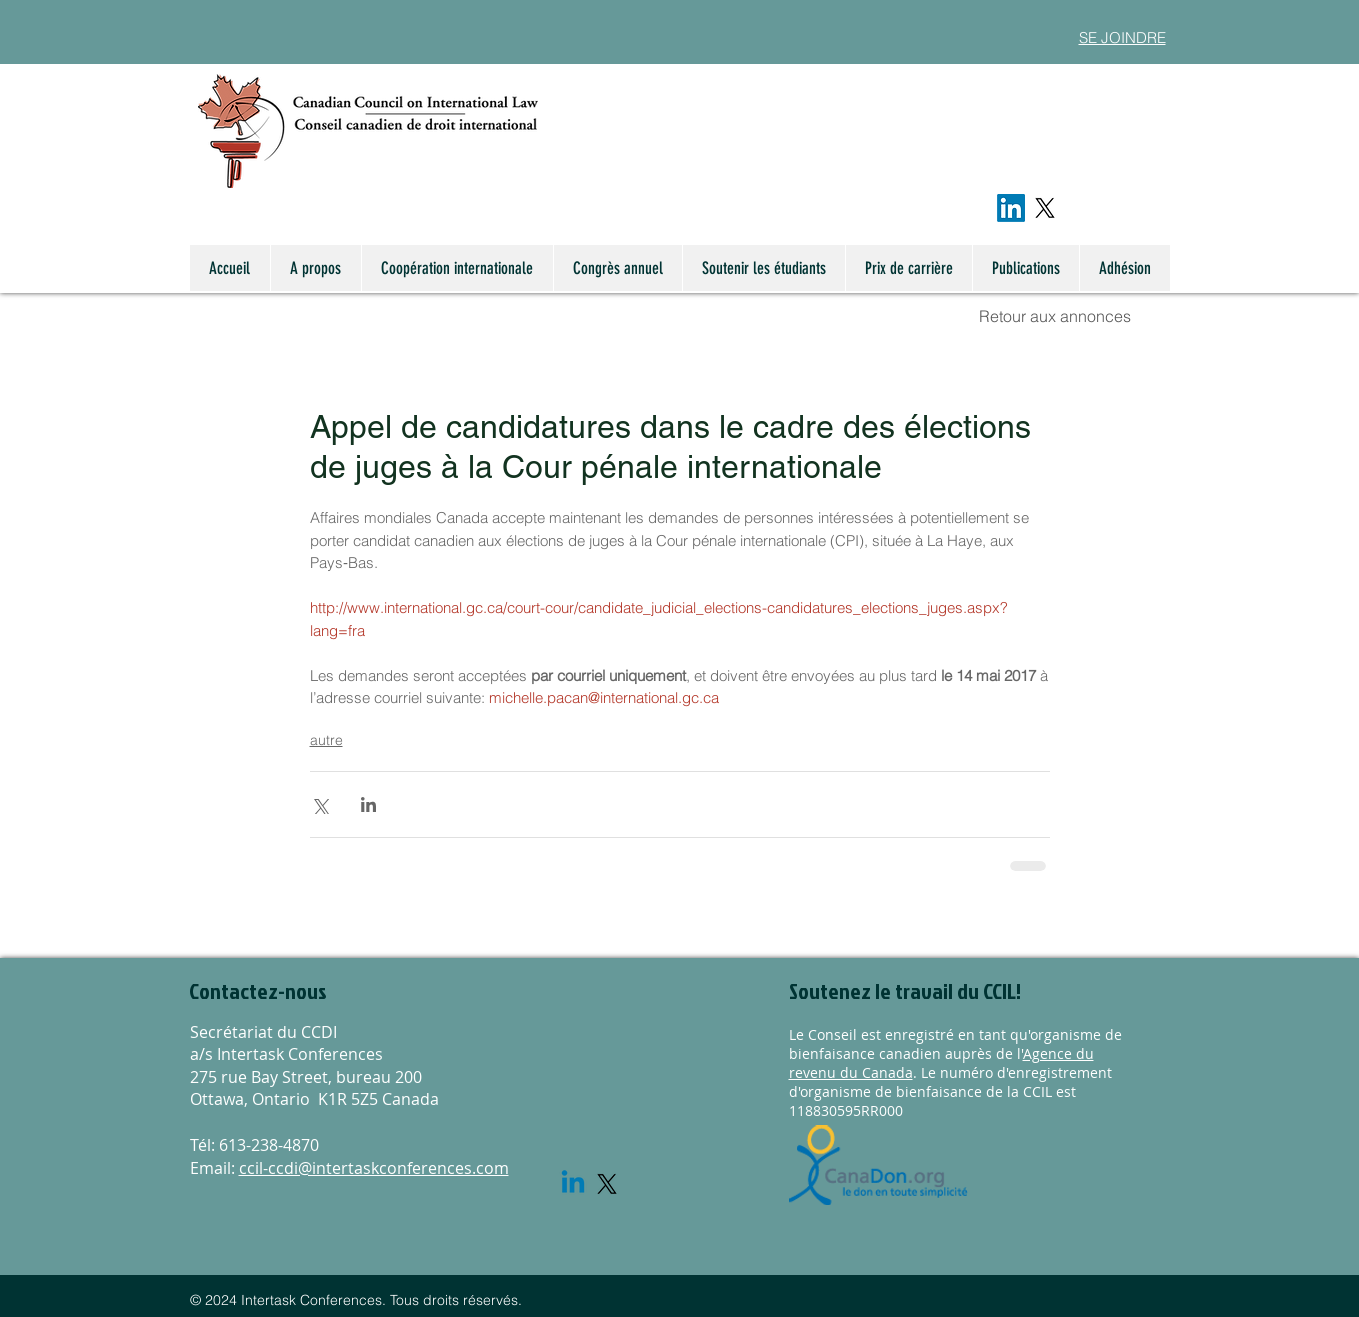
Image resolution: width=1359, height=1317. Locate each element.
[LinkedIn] (1011, 208)
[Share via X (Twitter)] (319, 804)
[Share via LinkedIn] (368, 804)
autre (326, 740)
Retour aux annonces (1055, 316)
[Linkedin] (573, 1184)
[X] (1045, 208)
